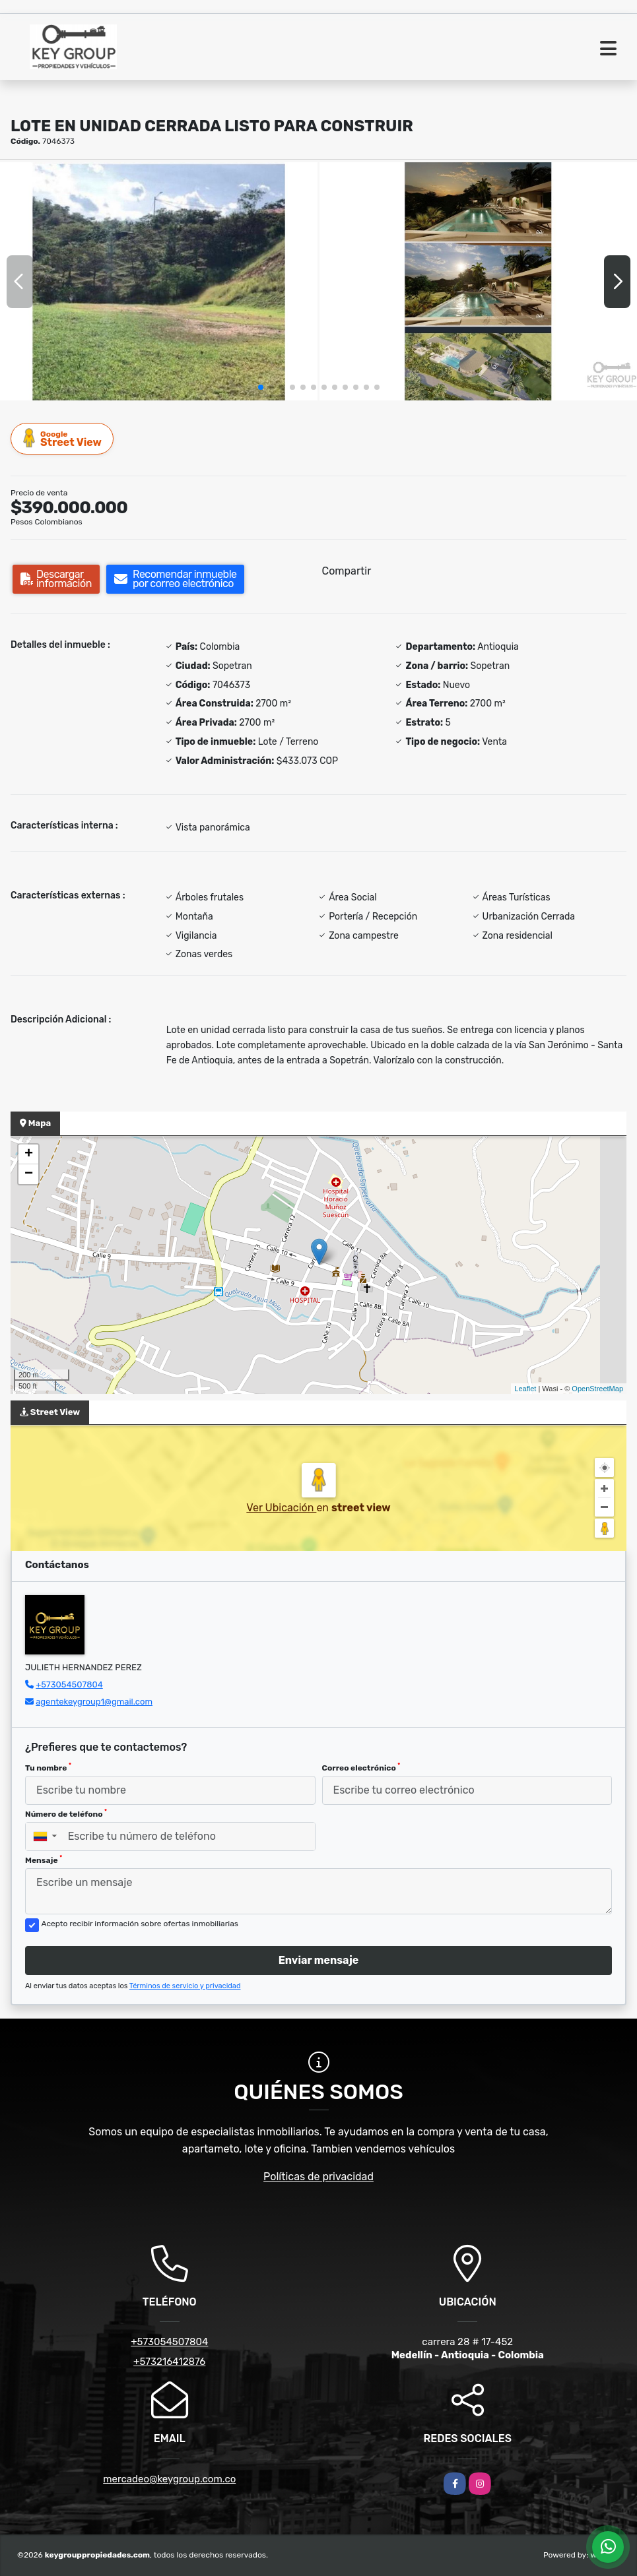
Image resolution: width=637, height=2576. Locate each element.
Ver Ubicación (281, 1507)
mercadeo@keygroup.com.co (169, 2479)
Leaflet (525, 1389)
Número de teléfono (66, 1813)
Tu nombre (48, 1767)
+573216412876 (169, 2362)
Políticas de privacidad (318, 2176)
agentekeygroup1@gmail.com (94, 1702)
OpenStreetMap (597, 1389)
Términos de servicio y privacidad (185, 1986)
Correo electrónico (361, 1767)
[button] (260, 387)
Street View (62, 438)
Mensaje (43, 1859)
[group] (159, 281)
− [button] (28, 1174)
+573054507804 (69, 1684)
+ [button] (28, 1154)
